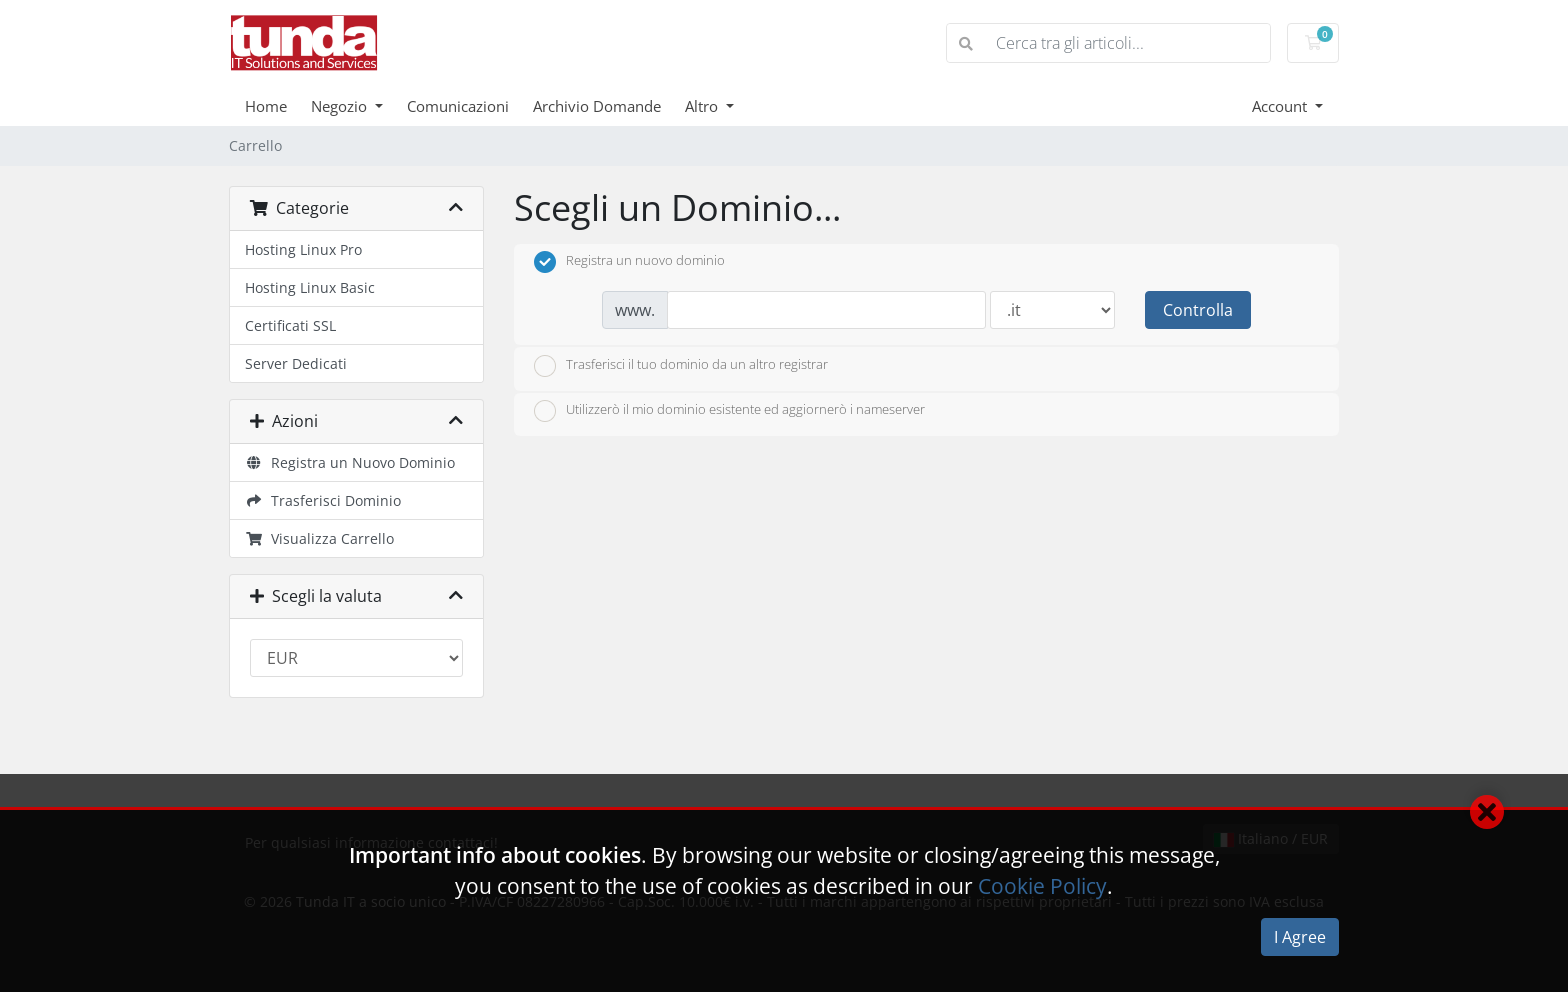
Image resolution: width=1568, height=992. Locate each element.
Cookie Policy (1042, 886)
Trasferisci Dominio (323, 500)
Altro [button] (703, 106)
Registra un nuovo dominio (629, 262)
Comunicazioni (458, 106)
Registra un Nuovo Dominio (350, 462)
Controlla (1198, 310)
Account (1281, 106)
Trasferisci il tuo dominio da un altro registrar (681, 366)
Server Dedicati (296, 363)
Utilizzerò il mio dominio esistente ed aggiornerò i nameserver (729, 411)
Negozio (341, 106)
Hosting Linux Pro (303, 249)
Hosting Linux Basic (310, 287)
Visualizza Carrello (319, 538)
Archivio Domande (597, 106)
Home (266, 106)
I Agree (1300, 937)
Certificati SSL (290, 325)
